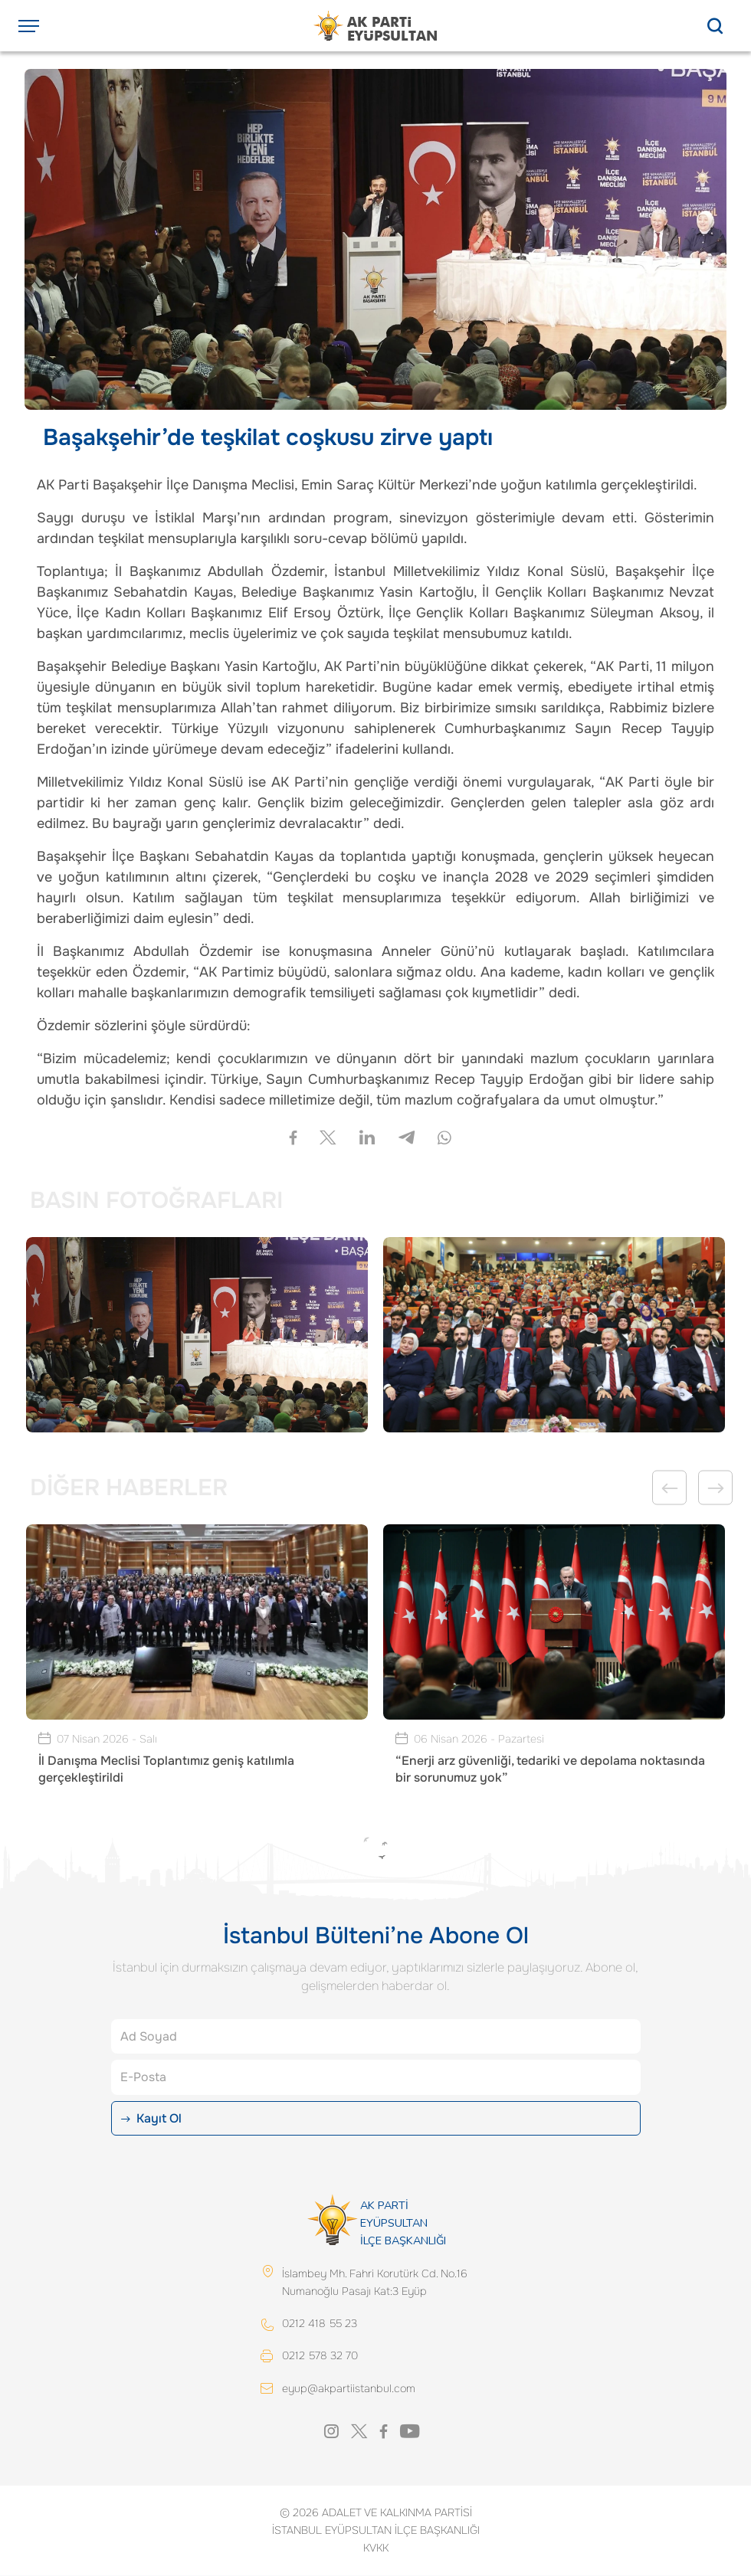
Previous (669, 1488)
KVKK (376, 2548)
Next (715, 1488)
